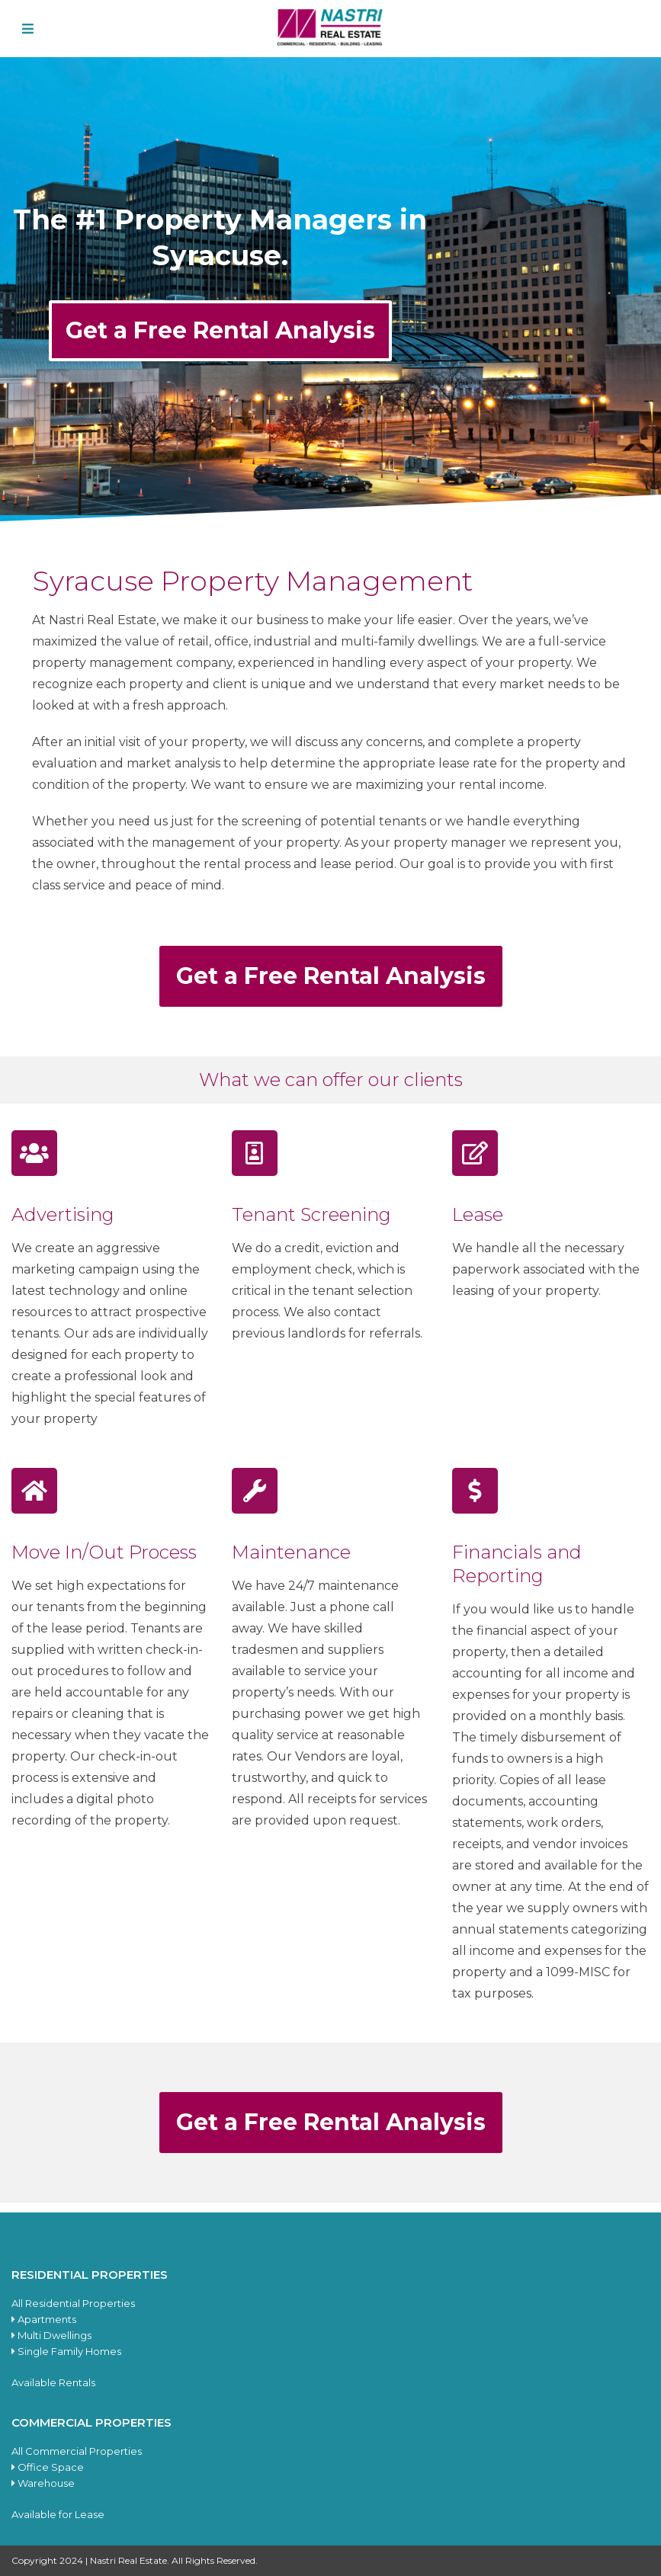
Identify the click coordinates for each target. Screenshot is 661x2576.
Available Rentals (53, 2382)
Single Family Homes (66, 2351)
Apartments (43, 2319)
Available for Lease (57, 2514)
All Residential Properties (73, 2303)
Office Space (47, 2467)
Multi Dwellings (51, 2335)
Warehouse (43, 2483)
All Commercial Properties (76, 2451)
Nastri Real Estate (128, 2560)
